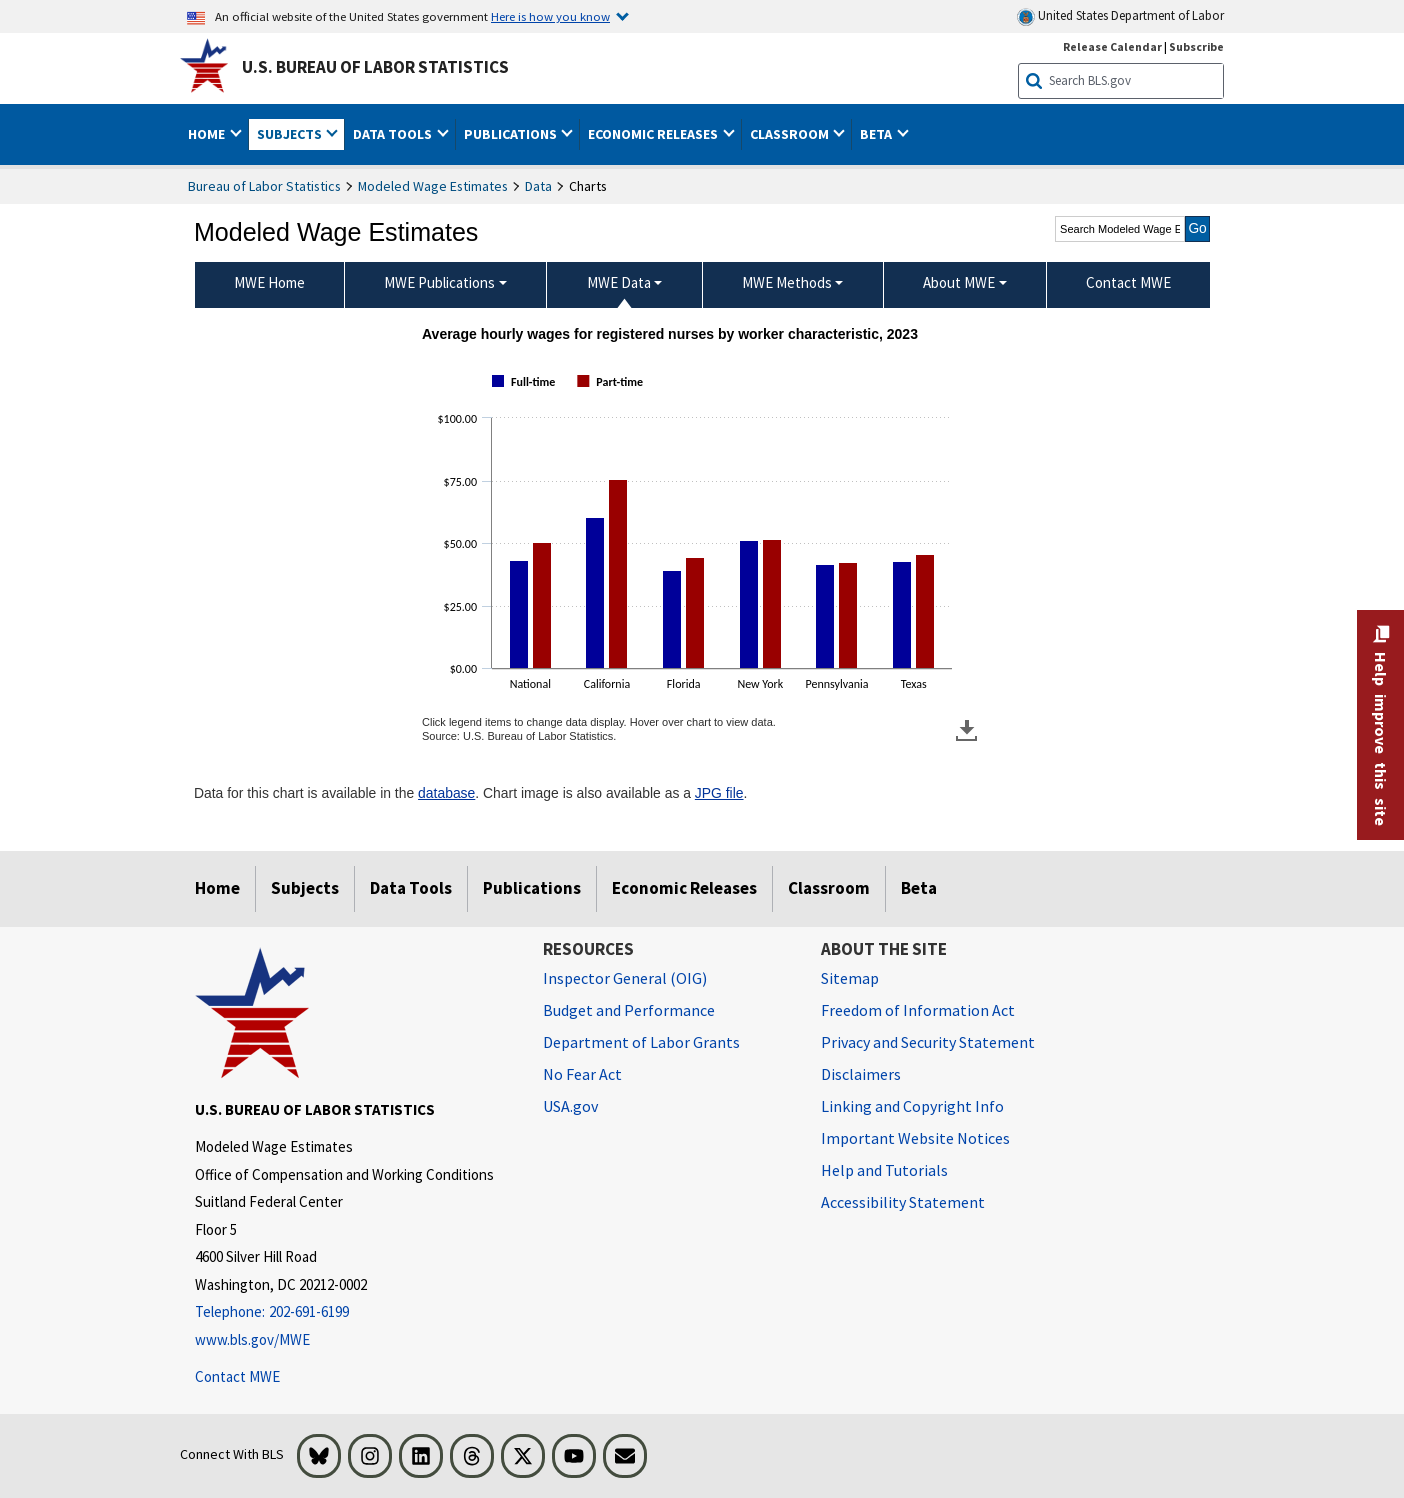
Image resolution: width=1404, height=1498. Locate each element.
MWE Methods (787, 282)
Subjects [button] (291, 134)
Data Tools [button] (394, 134)
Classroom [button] (791, 134)
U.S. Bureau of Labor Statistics (375, 67)
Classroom (829, 888)
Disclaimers (861, 1074)
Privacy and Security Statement (928, 1042)
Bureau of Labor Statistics (264, 186)
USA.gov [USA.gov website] (570, 1106)
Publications (532, 888)
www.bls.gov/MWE (252, 1339)
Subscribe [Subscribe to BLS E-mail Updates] (1196, 46)
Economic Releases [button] (654, 134)
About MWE (959, 282)
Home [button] (208, 134)
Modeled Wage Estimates (433, 186)
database (446, 793)
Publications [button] (512, 134)
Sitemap (850, 978)
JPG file (719, 793)
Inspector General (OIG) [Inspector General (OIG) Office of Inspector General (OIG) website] (625, 978)
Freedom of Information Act (918, 1010)
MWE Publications (439, 282)
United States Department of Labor (1120, 16)
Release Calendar (1112, 46)
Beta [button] (877, 134)
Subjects (305, 888)
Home (217, 888)
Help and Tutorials (884, 1170)
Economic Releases (684, 888)
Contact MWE (237, 1376)
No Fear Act (582, 1074)
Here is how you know (550, 16)
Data (538, 186)
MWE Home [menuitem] (269, 282)
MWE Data (619, 282)
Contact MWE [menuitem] (1128, 282)
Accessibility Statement (903, 1202)
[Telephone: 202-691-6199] (354, 1312)
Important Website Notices (915, 1138)
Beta (919, 888)
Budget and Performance (629, 1010)
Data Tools (411, 888)
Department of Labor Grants (641, 1042)
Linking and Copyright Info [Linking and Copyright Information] (912, 1106)
